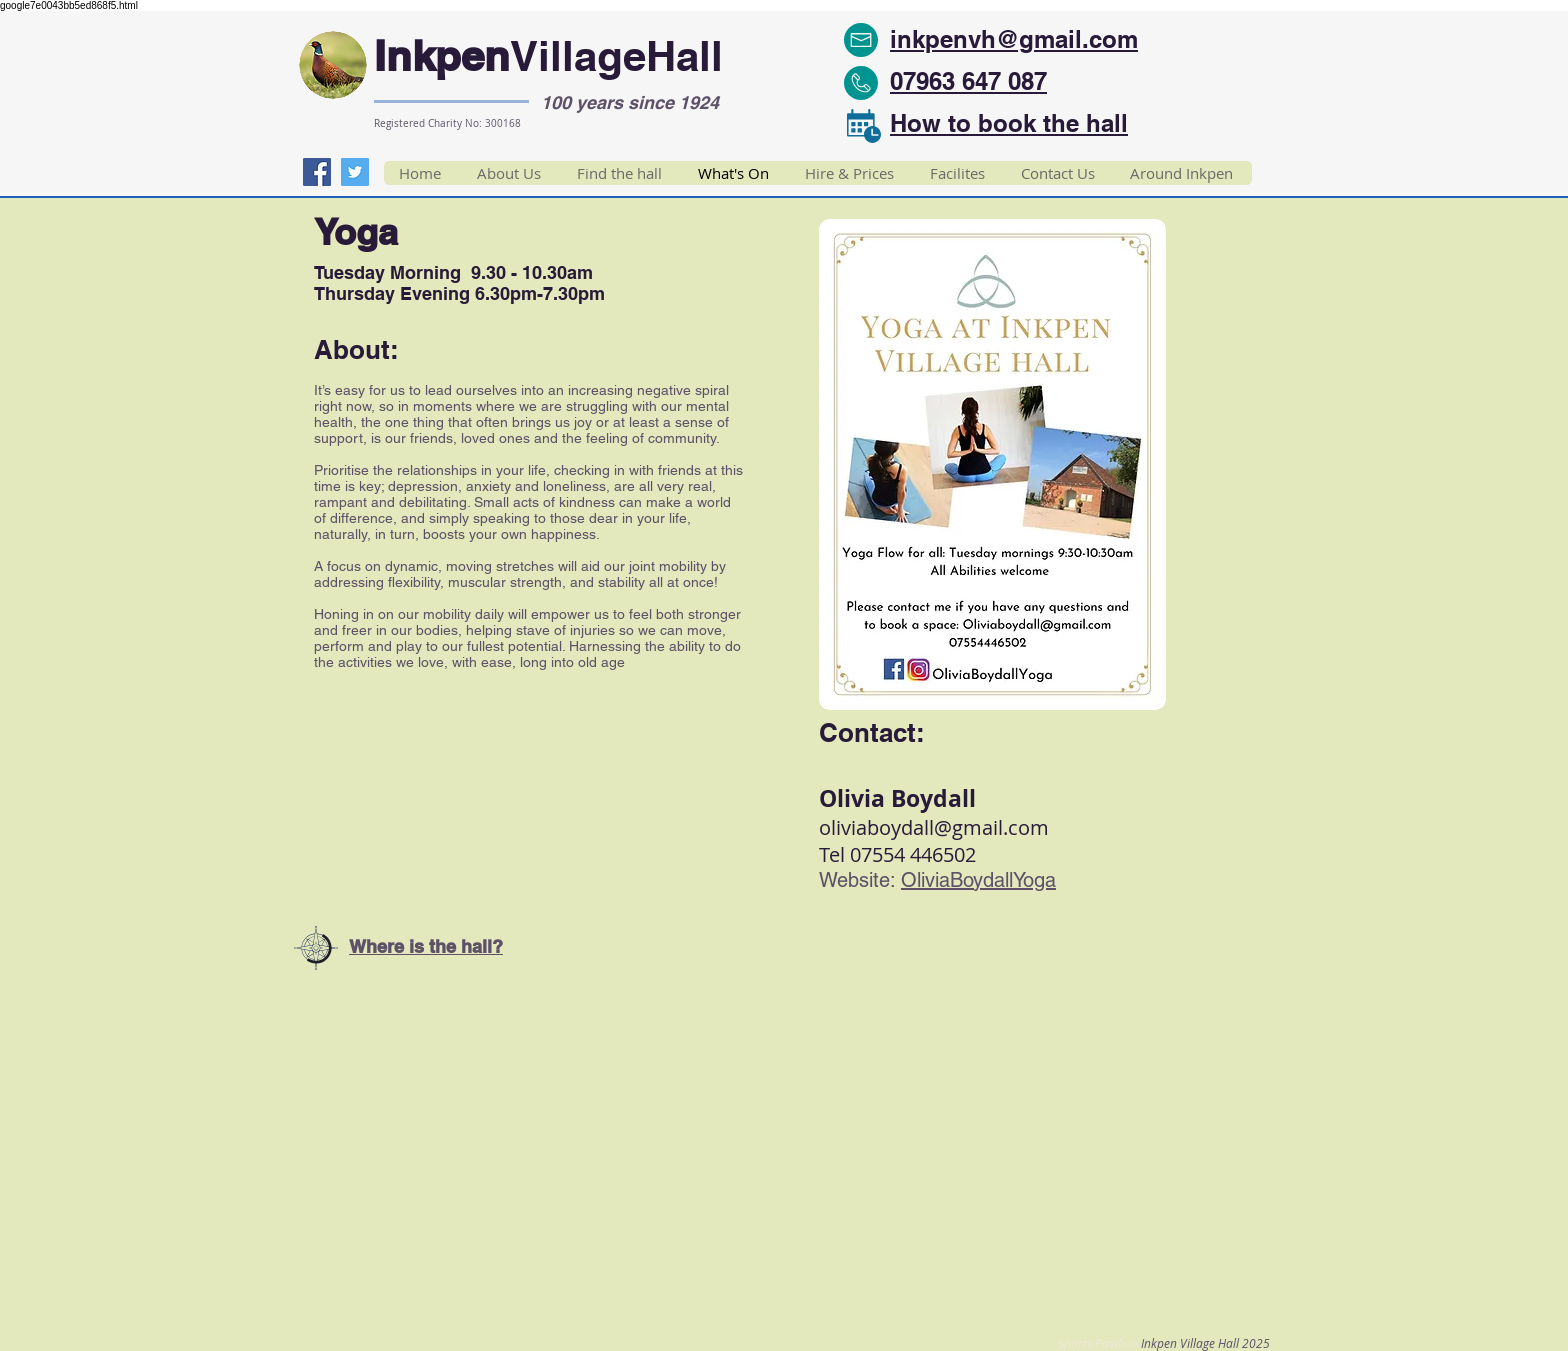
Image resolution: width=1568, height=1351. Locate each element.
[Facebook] (317, 172)
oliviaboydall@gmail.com (934, 827)
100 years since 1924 (630, 102)
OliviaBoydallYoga (978, 880)
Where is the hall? (426, 946)
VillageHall (616, 56)
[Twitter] (355, 172)
